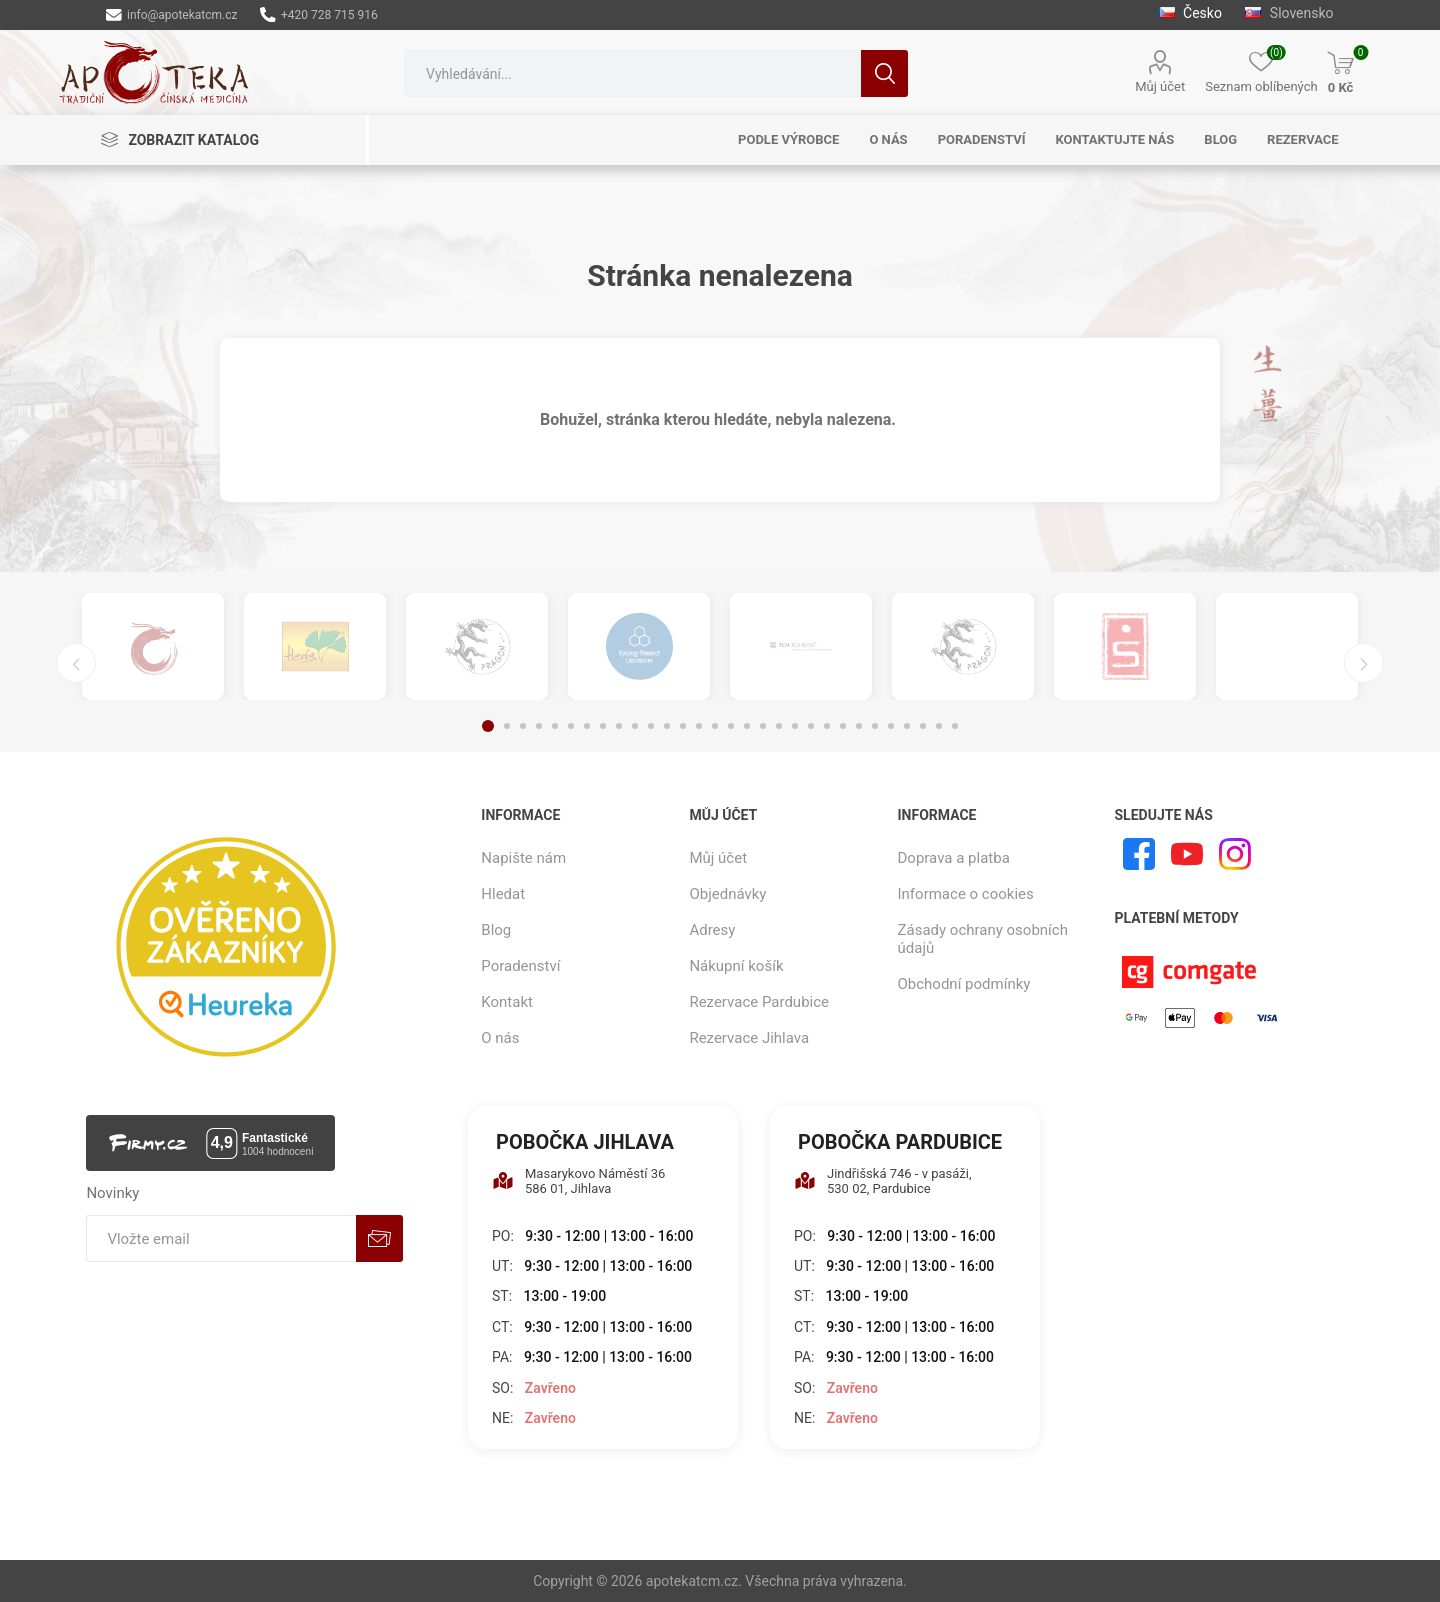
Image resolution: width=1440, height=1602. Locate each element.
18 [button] (763, 726)
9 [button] (619, 726)
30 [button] (955, 726)
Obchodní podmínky (964, 984)
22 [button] (827, 726)
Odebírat (379, 1238)
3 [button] (523, 726)
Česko (1192, 13)
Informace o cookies (966, 894)
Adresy (712, 930)
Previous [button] (76, 663)
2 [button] (507, 726)
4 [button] (539, 726)
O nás (500, 1038)
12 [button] (667, 726)
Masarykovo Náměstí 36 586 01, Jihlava (578, 1181)
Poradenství (520, 966)
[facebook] (1139, 854)
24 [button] (859, 726)
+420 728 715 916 (318, 15)
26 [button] (891, 726)
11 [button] (651, 726)
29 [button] (939, 726)
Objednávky (727, 894)
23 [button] (843, 726)
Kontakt (507, 1002)
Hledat (884, 73)
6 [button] (571, 726)
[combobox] (633, 73)
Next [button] (1364, 663)
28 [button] (923, 726)
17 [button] (747, 726)
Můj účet (1160, 86)
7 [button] (587, 726)
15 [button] (715, 726)
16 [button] (731, 726)
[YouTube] (1187, 854)
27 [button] (907, 726)
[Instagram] (1235, 854)
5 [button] (555, 726)
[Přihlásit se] (221, 1238)
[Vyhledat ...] (633, 73)
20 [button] (795, 726)
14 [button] (699, 726)
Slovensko (1289, 13)
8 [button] (603, 726)
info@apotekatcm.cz (171, 15)
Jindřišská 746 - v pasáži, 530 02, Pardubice (883, 1181)
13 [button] (683, 726)
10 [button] (635, 726)
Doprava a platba (954, 858)
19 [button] (779, 726)
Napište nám (523, 858)
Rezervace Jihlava (749, 1038)
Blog (496, 930)
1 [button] (488, 726)
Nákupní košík (736, 966)
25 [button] (875, 726)
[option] (153, 646)
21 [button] (811, 726)
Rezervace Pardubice (759, 1002)
